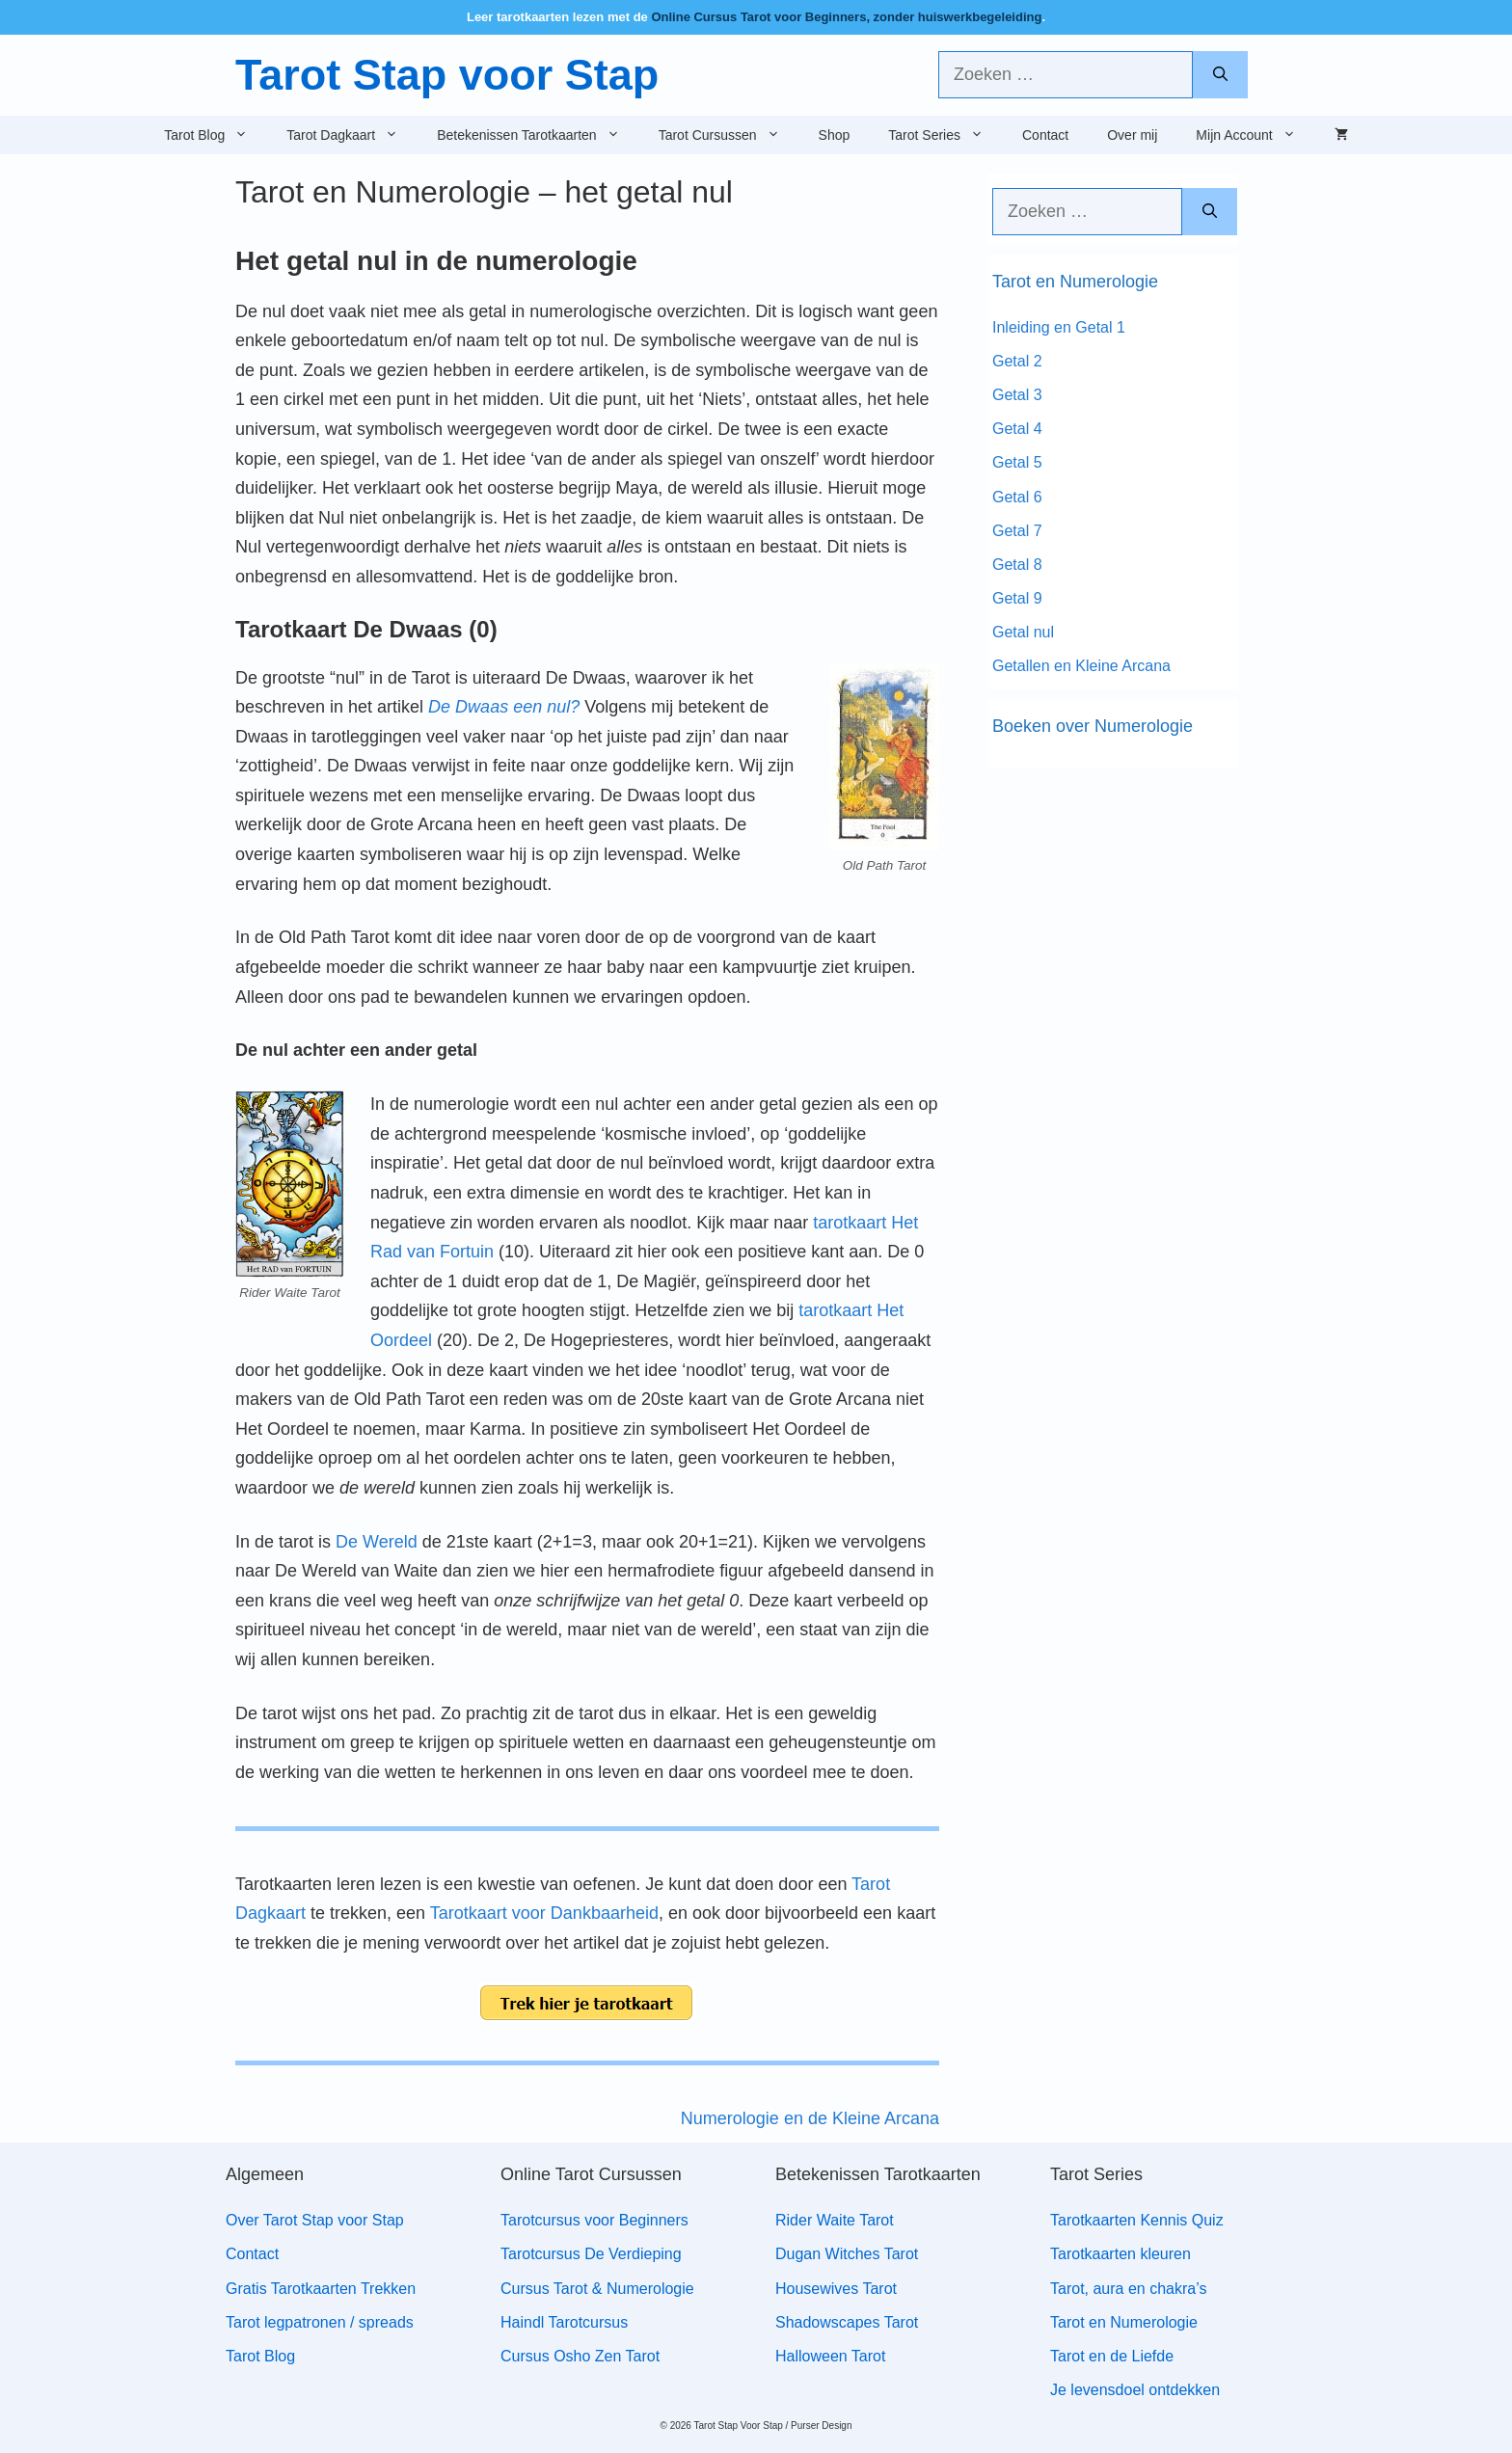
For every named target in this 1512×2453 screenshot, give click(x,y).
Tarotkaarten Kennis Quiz (1137, 2220)
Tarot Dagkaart (352, 135)
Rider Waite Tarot (834, 2220)
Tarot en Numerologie (1124, 2322)
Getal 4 (1017, 428)
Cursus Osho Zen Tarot (580, 2356)
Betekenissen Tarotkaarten (538, 135)
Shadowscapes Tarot (846, 2322)
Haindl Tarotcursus (564, 2322)
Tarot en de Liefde (1112, 2356)
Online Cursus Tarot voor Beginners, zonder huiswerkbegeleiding (846, 17)
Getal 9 (1017, 598)
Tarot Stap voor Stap (447, 74)
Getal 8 (1017, 564)
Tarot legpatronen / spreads (320, 2322)
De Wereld (377, 1541)
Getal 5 (1017, 462)
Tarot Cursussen (729, 135)
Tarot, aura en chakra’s (1128, 2288)
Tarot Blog (215, 135)
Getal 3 (1017, 395)
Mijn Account (1255, 135)
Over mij (1132, 135)
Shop (834, 135)
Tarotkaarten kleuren (1120, 2254)
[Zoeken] (1220, 74)
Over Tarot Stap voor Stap (315, 2220)
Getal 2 (1017, 361)
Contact (1045, 135)
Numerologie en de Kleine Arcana (810, 2118)
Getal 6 (1017, 497)
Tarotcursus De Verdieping (591, 2254)
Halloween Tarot (830, 2356)
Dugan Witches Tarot (846, 2254)
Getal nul (1023, 632)
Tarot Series (945, 135)
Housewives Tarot (836, 2288)
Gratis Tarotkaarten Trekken (321, 2288)
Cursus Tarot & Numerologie (597, 2288)
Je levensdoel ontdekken (1135, 2390)
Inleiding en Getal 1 (1058, 327)
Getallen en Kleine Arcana (1081, 666)
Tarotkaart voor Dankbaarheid (544, 1913)
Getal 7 (1017, 531)
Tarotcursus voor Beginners (594, 2220)
